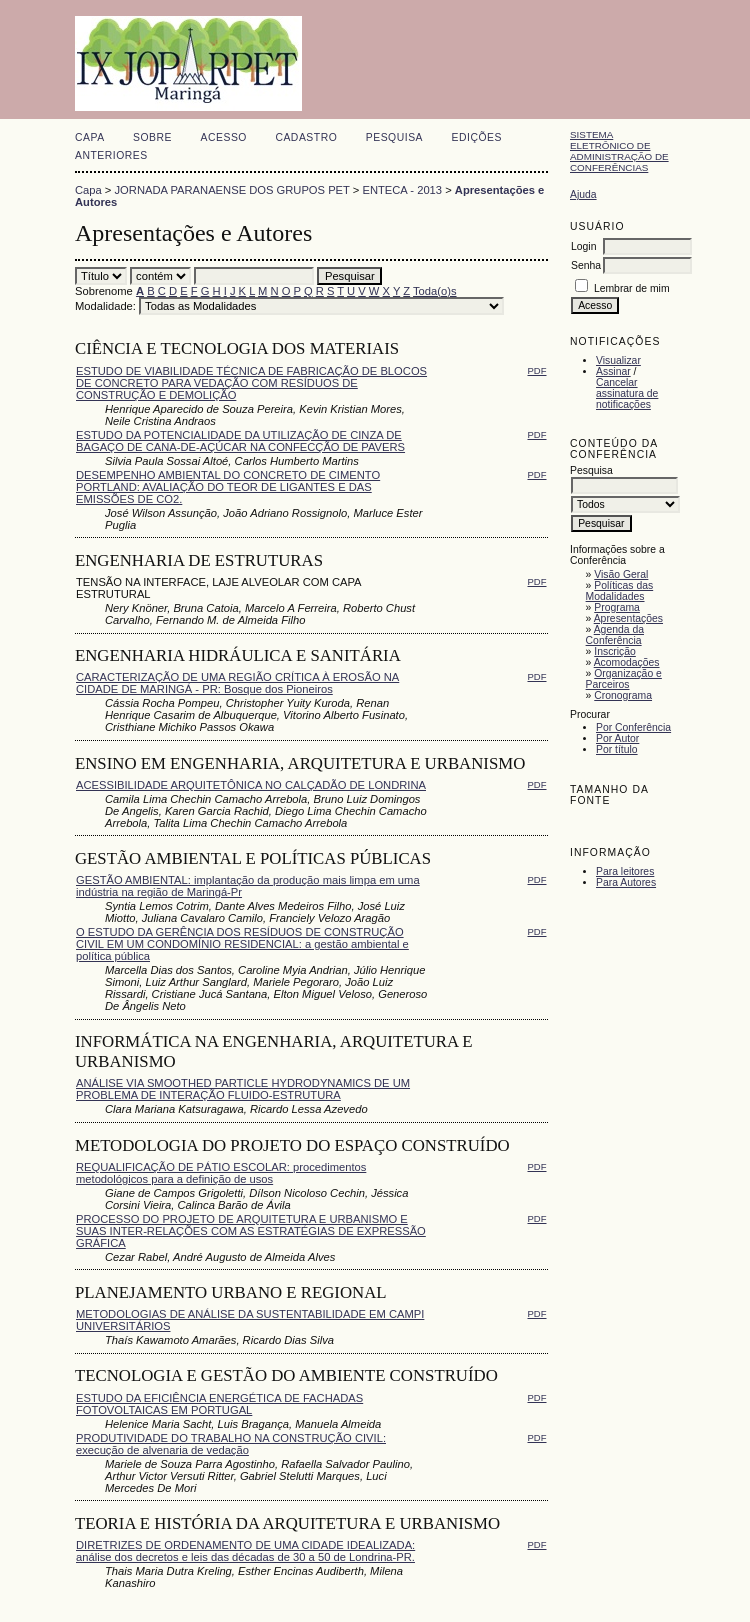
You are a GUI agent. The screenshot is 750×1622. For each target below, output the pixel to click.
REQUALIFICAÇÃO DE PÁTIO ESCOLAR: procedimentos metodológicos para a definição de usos (221, 1173)
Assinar (613, 371)
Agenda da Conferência (615, 635)
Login (583, 246)
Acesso (224, 137)
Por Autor (617, 738)
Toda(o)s (435, 291)
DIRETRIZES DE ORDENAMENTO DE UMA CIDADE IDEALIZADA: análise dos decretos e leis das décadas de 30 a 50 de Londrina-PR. (245, 1551)
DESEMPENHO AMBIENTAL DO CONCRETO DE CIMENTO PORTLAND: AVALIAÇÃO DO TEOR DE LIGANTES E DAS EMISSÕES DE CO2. (228, 487)
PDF (537, 370)
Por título (617, 749)
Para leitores (625, 871)
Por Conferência (633, 727)
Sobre (152, 137)
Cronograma (623, 695)
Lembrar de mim (632, 288)
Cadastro (306, 137)
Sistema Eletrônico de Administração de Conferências (619, 151)
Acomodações (627, 662)
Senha (586, 265)
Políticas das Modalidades (620, 591)
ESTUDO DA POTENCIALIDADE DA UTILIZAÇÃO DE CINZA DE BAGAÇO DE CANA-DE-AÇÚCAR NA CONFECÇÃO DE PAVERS (240, 441)
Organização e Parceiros (624, 679)
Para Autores (626, 882)
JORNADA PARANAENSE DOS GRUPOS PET (232, 190)
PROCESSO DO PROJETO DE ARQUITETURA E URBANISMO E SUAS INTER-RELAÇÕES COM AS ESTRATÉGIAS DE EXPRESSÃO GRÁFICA (251, 1231)
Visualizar (618, 360)
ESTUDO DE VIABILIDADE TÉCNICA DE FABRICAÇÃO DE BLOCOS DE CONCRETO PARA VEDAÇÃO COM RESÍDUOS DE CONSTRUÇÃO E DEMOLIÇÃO (251, 383)
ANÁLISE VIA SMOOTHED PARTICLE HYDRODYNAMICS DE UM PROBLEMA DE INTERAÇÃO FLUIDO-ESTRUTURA (243, 1089)
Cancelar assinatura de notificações (627, 393)
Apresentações (628, 618)
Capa (90, 137)
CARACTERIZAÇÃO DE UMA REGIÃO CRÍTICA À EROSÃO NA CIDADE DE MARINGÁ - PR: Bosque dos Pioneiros (237, 683)
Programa (617, 607)
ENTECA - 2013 (402, 190)
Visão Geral (621, 574)
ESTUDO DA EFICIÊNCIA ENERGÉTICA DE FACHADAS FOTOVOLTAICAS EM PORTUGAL (219, 1404)
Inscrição (615, 651)
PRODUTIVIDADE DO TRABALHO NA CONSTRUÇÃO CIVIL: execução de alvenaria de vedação (231, 1444)
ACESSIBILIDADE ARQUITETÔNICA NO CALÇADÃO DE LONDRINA (251, 785)
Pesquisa (394, 137)
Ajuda (583, 194)
